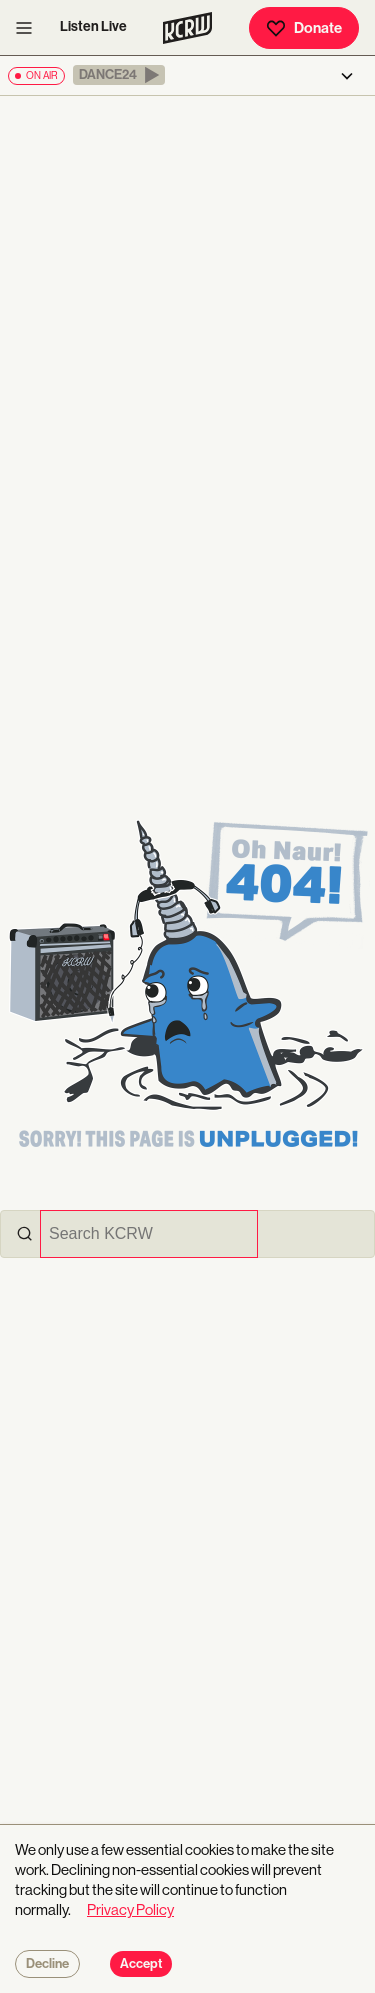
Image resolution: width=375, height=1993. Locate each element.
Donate (304, 28)
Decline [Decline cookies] (47, 1964)
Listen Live (93, 26)
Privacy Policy (130, 1909)
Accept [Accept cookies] (141, 1964)
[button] (119, 75)
